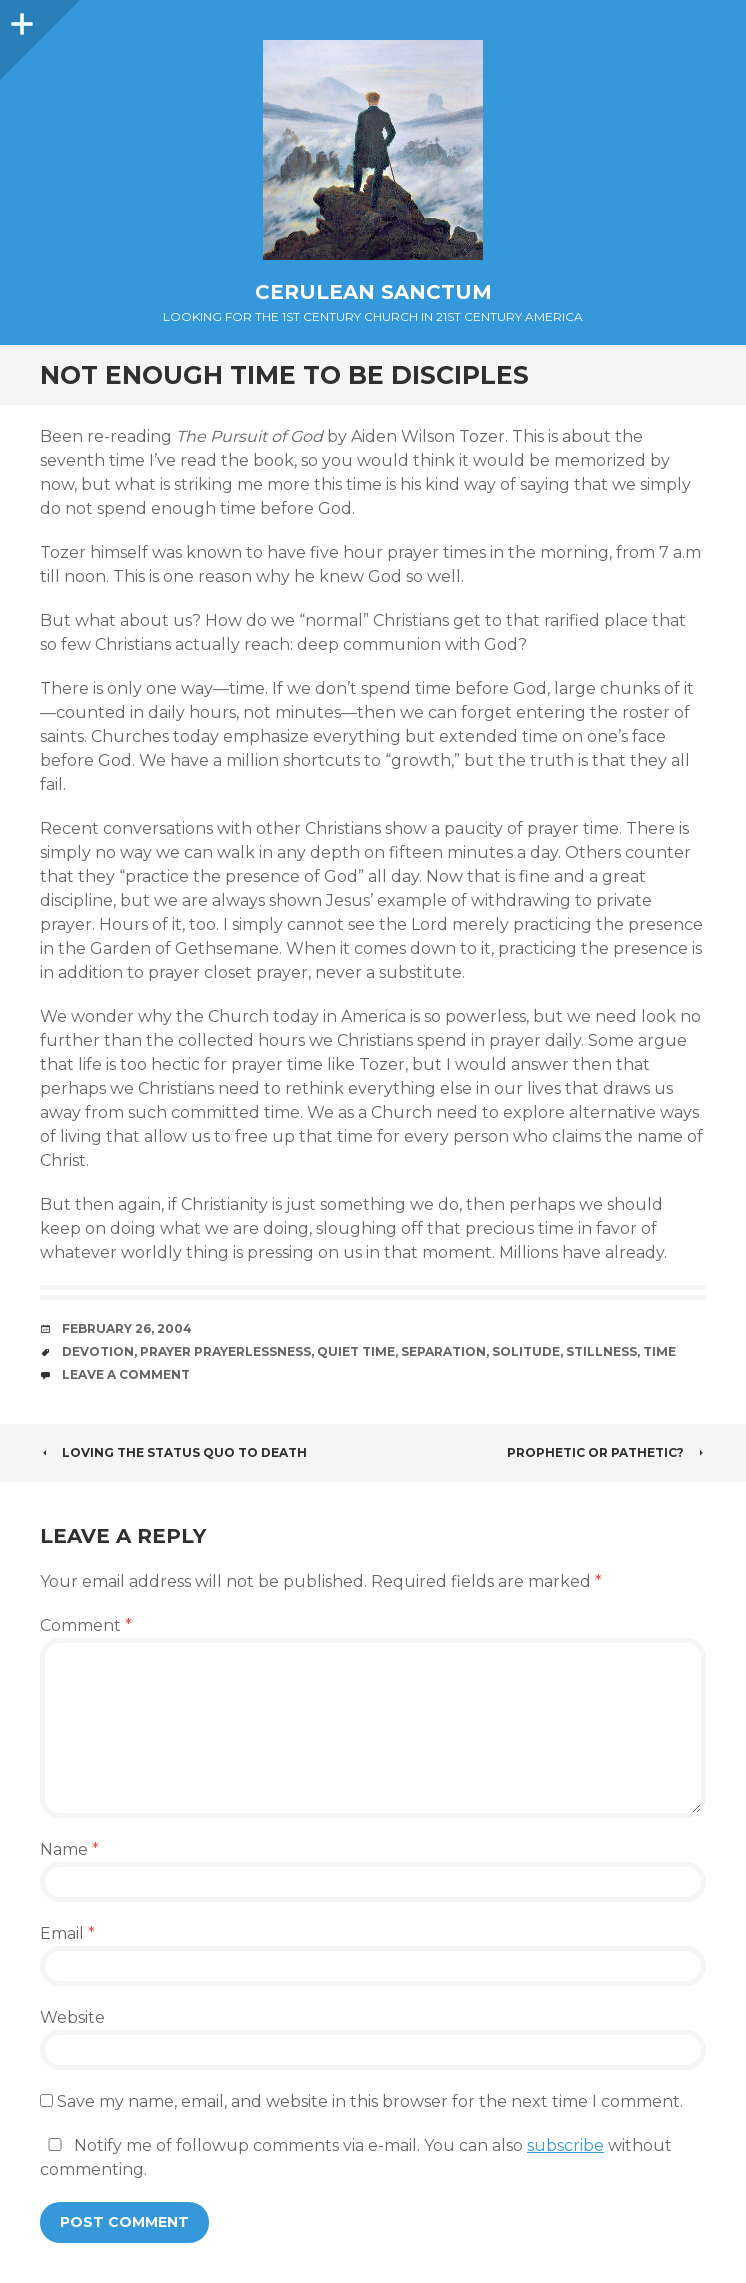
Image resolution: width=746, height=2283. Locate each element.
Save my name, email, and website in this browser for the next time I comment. (370, 2101)
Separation (443, 1351)
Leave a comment (126, 1374)
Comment (86, 1625)
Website (72, 2017)
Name (69, 1849)
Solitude (526, 1351)
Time (659, 1351)
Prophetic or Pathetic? (606, 1452)
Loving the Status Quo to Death (173, 1452)
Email (67, 1933)
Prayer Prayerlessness (225, 1351)
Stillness (601, 1351)
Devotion (98, 1351)
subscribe (565, 2145)
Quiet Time (356, 1351)
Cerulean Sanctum (373, 292)
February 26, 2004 (127, 1328)
